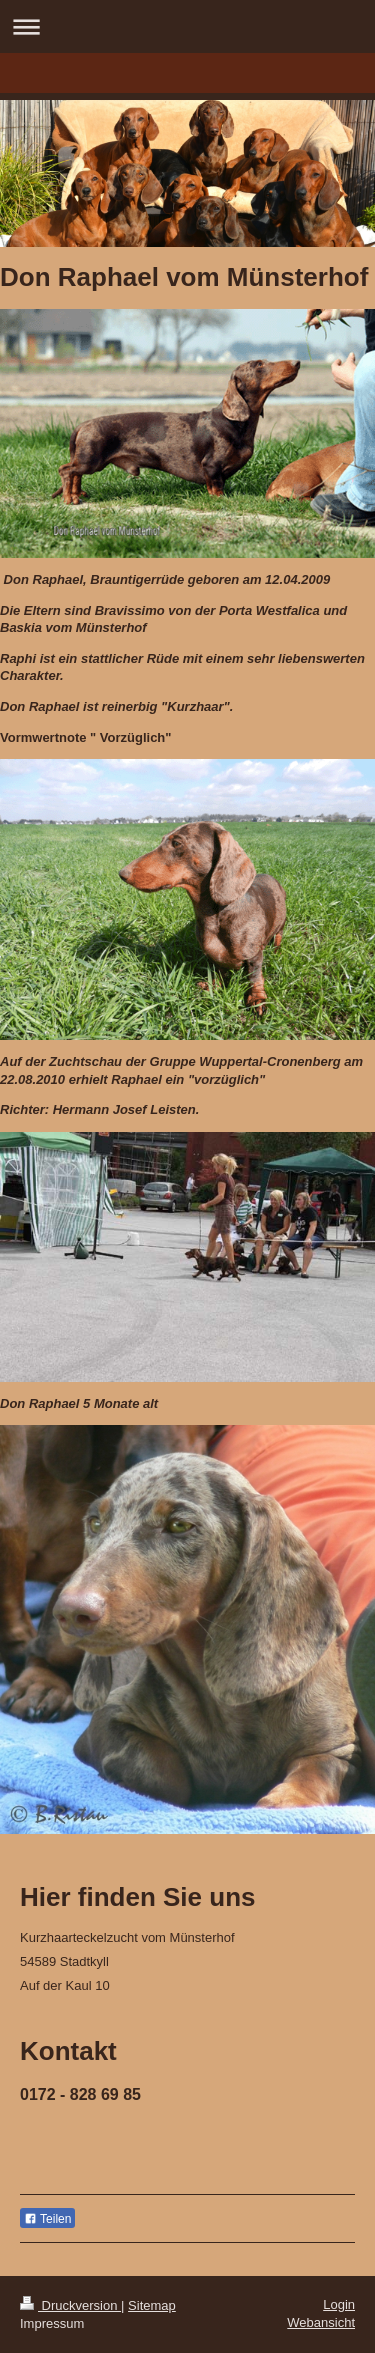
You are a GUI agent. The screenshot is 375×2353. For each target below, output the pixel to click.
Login (339, 2304)
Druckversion (70, 2305)
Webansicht (321, 2322)
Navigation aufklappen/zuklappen (187, 26)
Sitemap (152, 2305)
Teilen (47, 2219)
